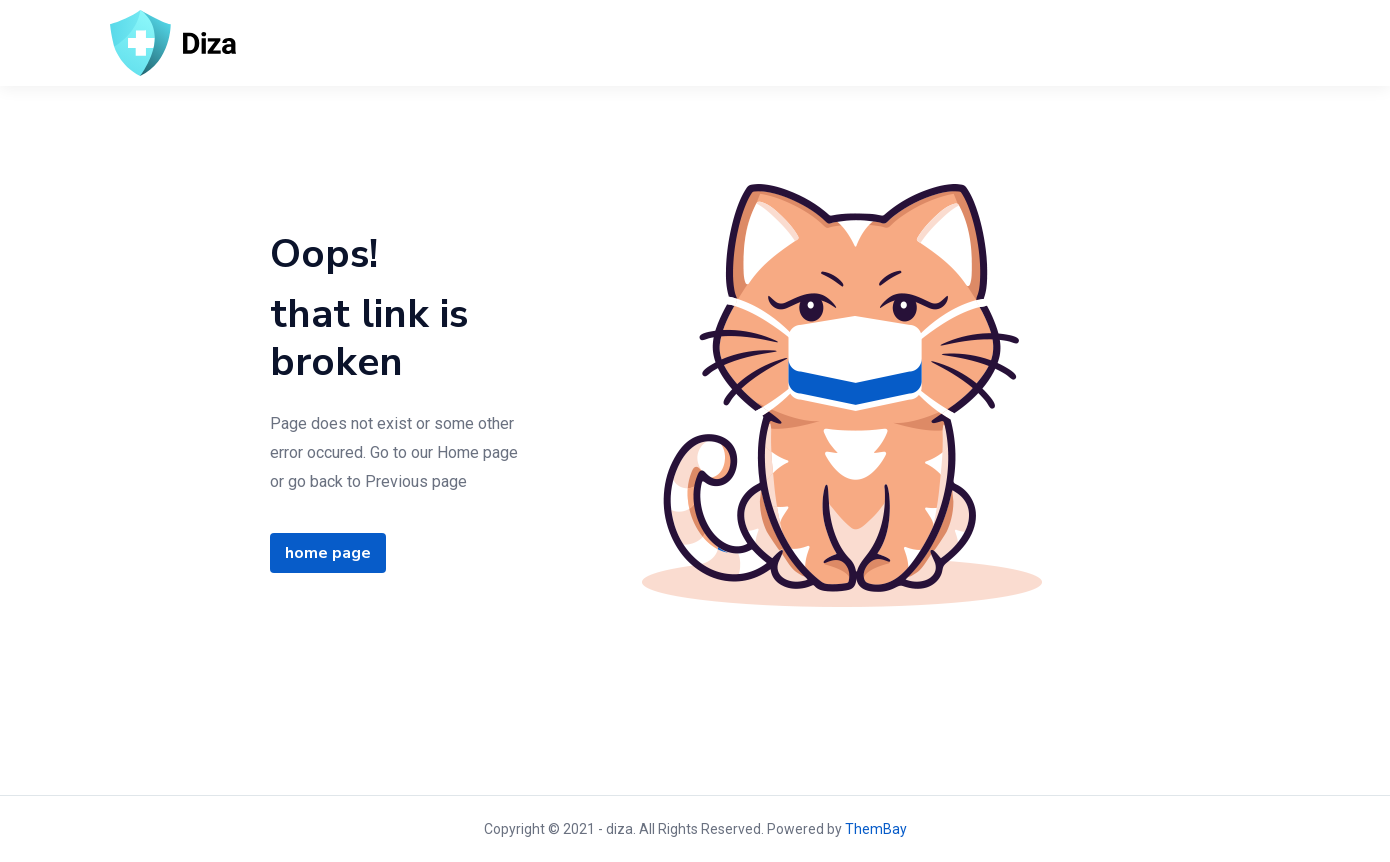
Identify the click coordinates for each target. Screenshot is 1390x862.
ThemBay (876, 829)
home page (328, 553)
